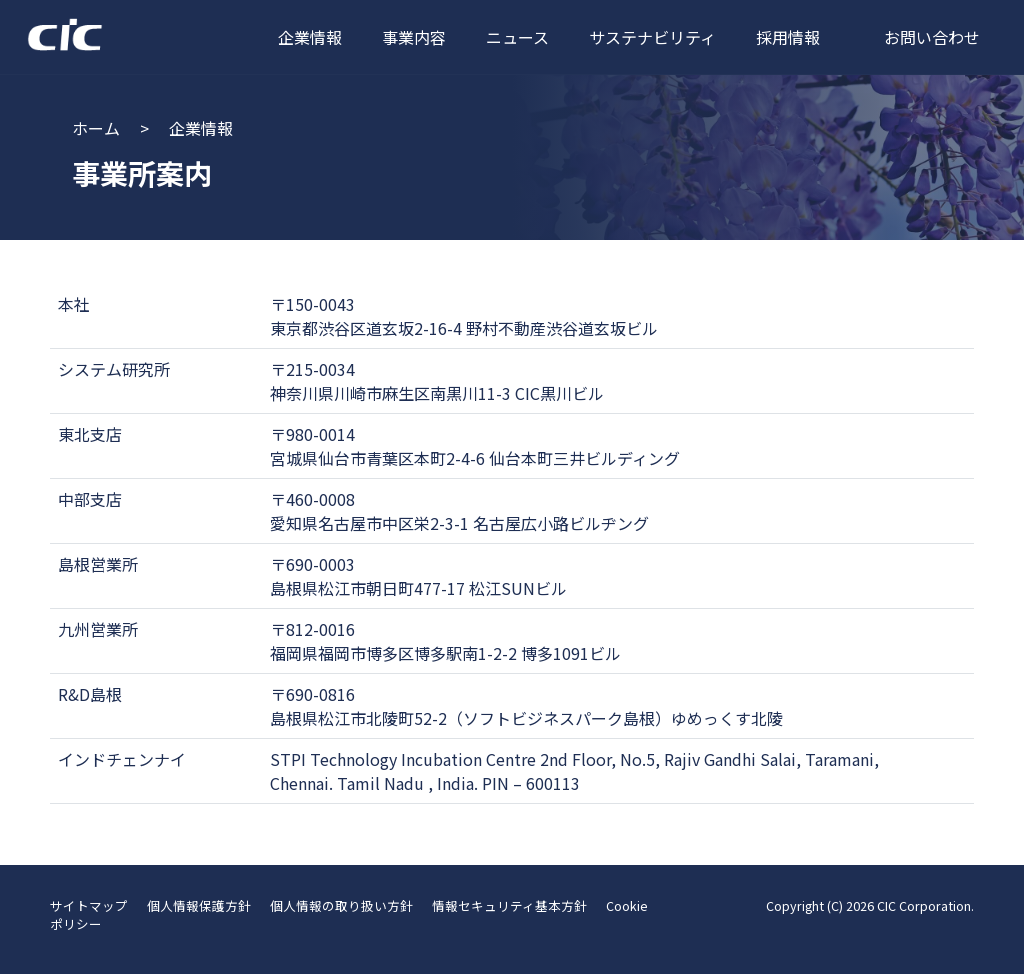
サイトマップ (89, 905)
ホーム (96, 128)
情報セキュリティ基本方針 (509, 905)
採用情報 (788, 37)
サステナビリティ (652, 37)
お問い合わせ (932, 37)
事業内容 (414, 37)
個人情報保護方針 (199, 905)
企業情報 (310, 37)
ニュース (517, 37)
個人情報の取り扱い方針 (341, 905)
